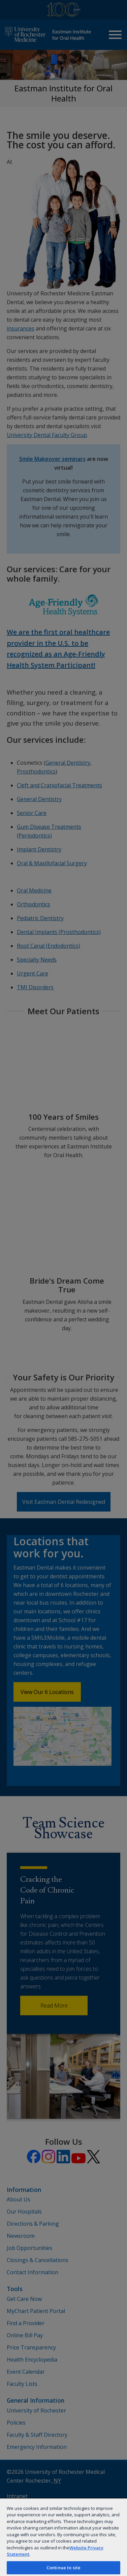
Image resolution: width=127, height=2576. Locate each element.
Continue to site (63, 2568)
